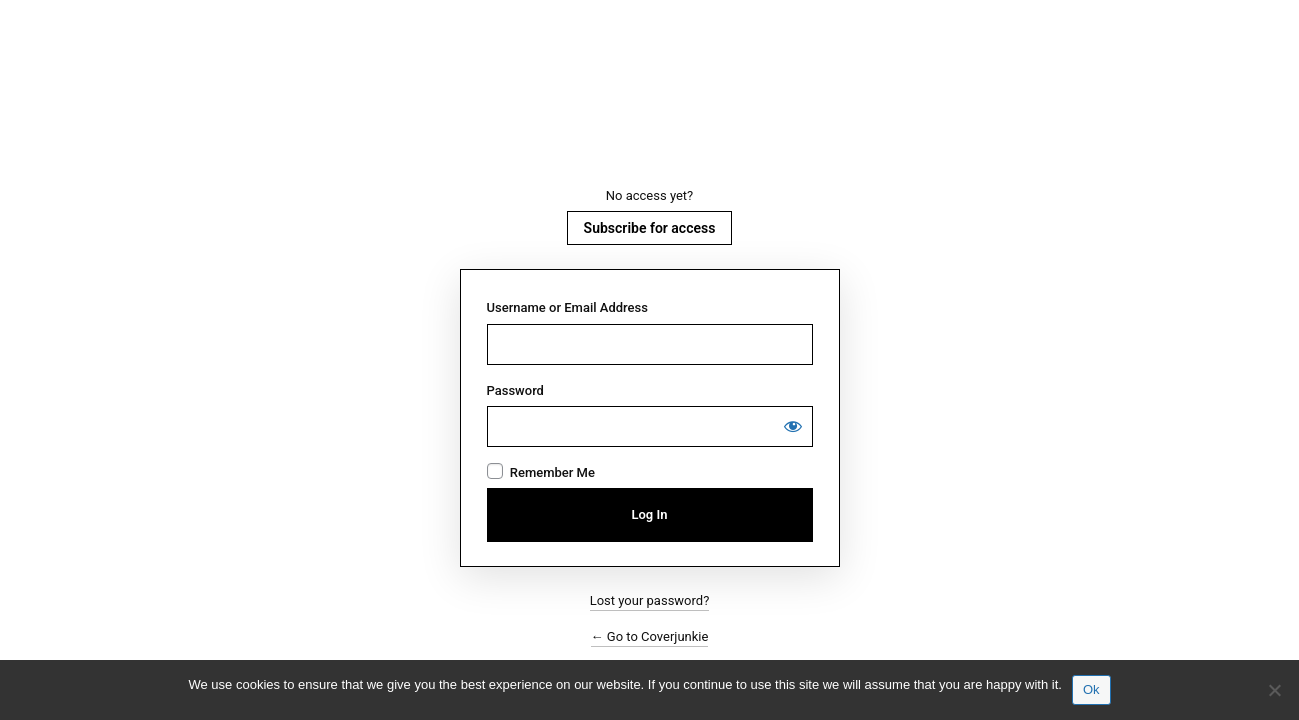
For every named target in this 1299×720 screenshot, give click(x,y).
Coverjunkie (650, 113)
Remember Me (552, 472)
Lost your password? (650, 600)
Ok (1091, 689)
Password (515, 390)
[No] (1274, 690)
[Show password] (793, 426)
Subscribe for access (650, 228)
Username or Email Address (567, 307)
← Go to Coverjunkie (650, 636)
